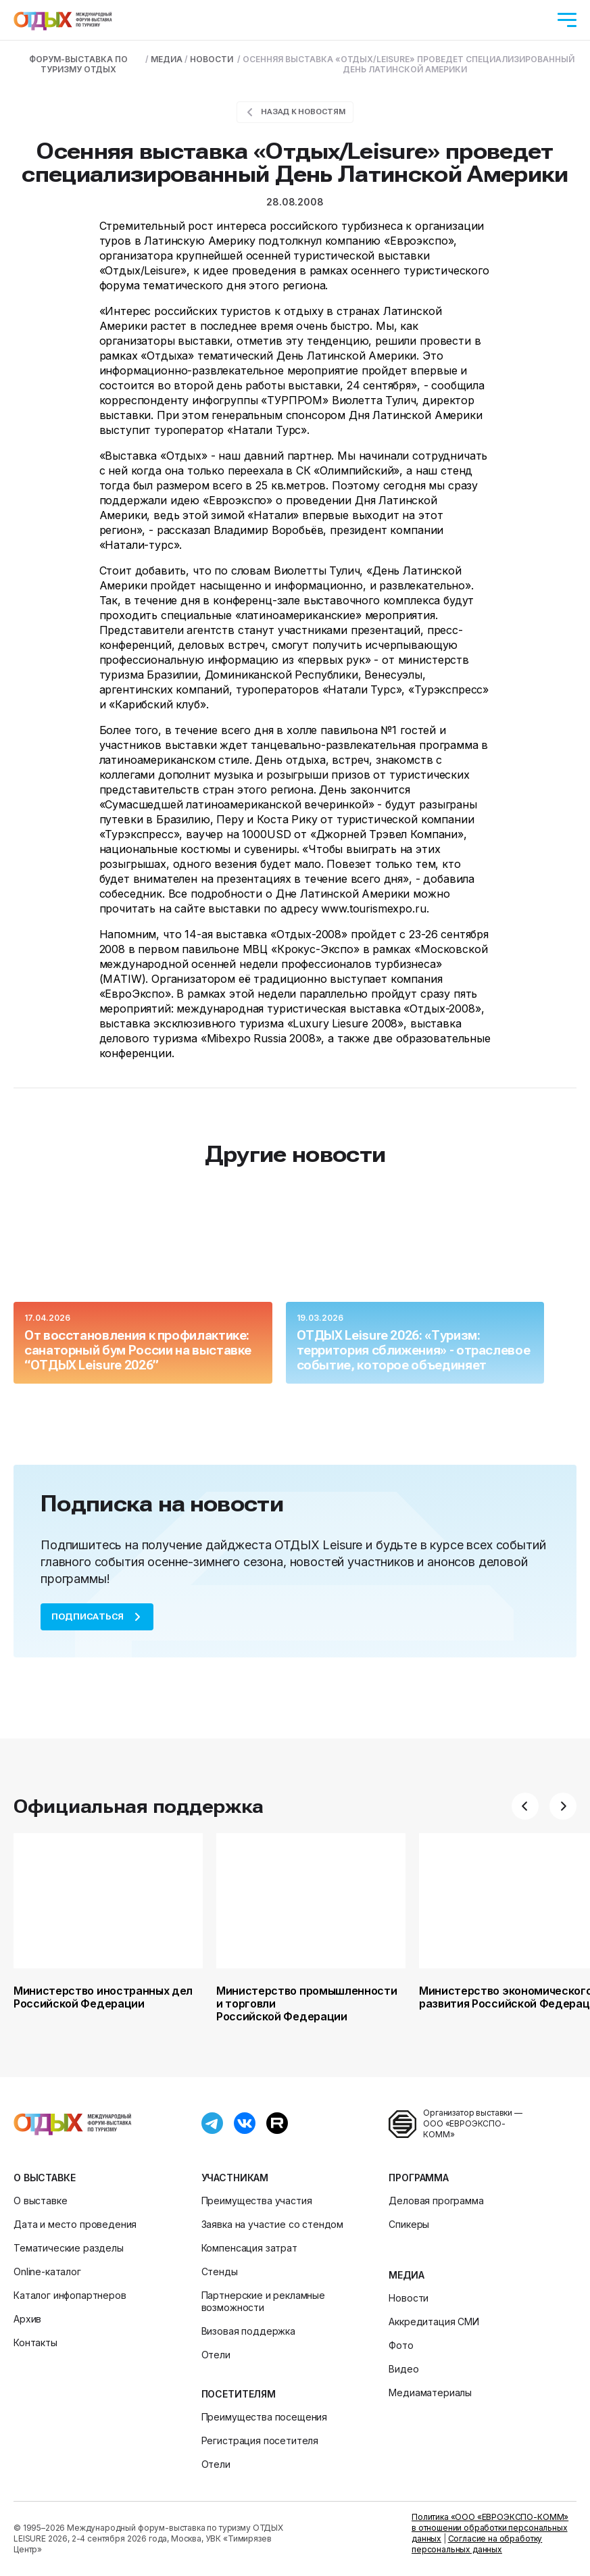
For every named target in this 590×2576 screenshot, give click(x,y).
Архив (27, 2319)
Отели (215, 2354)
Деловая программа (436, 2200)
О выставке (44, 2177)
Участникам (234, 2177)
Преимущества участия (256, 2200)
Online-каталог (47, 2271)
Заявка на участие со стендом (272, 2224)
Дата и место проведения (75, 2224)
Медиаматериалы (430, 2392)
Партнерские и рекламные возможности (263, 2301)
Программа (419, 2177)
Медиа (406, 2275)
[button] (525, 1806)
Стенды (219, 2271)
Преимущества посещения (264, 2417)
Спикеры (409, 2224)
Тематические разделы (69, 2248)
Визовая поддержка (248, 2331)
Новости (408, 2298)
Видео (403, 2369)
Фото (401, 2345)
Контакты (35, 2342)
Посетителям (238, 2394)
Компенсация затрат (249, 2248)
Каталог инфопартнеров (70, 2295)
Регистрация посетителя (259, 2440)
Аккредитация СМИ (433, 2321)
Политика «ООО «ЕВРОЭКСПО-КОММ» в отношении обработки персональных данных (490, 2528)
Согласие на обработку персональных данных (477, 2543)
